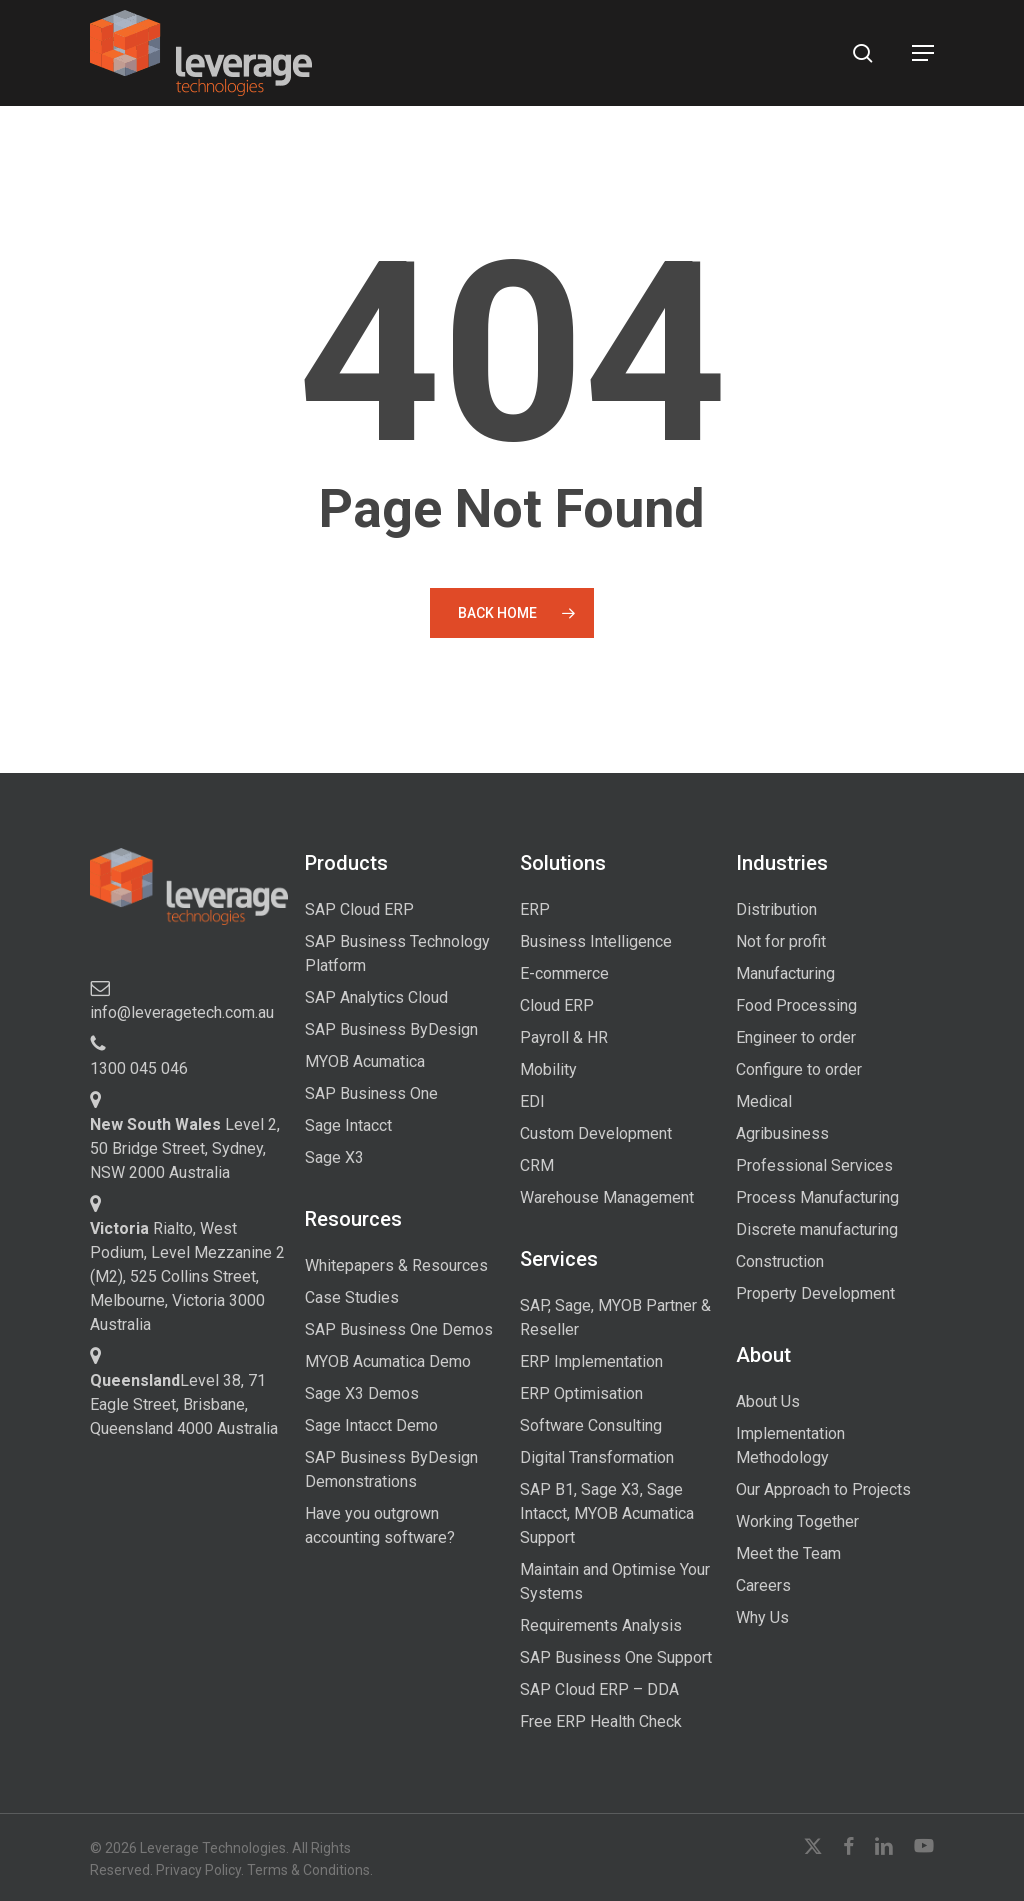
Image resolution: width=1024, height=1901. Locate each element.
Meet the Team (788, 1553)
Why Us (762, 1617)
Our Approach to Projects (823, 1489)
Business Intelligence (596, 941)
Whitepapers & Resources (396, 1265)
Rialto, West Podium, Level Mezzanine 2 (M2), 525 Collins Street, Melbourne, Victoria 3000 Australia (187, 1276)
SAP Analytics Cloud (376, 997)
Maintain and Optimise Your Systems (615, 1581)
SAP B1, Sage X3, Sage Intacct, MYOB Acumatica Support (607, 1513)
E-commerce (564, 973)
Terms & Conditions (308, 1870)
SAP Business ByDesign (391, 1029)
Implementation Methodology (790, 1445)
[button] (923, 53)
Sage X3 (334, 1157)
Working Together (797, 1521)
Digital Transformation (597, 1457)
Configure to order (799, 1069)
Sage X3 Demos (362, 1393)
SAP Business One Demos (399, 1329)
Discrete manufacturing (817, 1229)
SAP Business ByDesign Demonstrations (391, 1469)
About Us (768, 1401)
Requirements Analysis (601, 1625)
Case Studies (352, 1297)
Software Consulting (591, 1425)
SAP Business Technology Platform (397, 953)
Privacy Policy (198, 1870)
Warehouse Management (607, 1197)
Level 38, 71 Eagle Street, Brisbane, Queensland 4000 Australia (184, 1404)
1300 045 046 (139, 1068)
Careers (763, 1585)
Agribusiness (782, 1133)
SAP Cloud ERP (359, 909)
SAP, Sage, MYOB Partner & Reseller (615, 1317)
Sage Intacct (348, 1125)
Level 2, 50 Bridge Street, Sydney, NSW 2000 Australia (185, 1148)
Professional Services (814, 1165)
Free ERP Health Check (601, 1721)
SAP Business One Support (616, 1657)
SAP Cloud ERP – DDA (599, 1689)
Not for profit (781, 941)
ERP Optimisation (581, 1393)
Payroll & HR (564, 1037)
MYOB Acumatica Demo (388, 1361)
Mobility (548, 1069)
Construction (780, 1261)
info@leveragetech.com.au (182, 1012)
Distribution (776, 909)
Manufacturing (785, 973)
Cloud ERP (557, 1005)
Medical (764, 1101)
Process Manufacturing (817, 1197)
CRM (537, 1165)
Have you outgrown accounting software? (380, 1525)
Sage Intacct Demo (371, 1425)
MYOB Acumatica (365, 1061)
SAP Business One (371, 1093)
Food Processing (796, 1005)
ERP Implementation (591, 1361)
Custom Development (596, 1133)
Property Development (815, 1293)
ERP (535, 909)
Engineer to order (796, 1037)
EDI (532, 1101)
